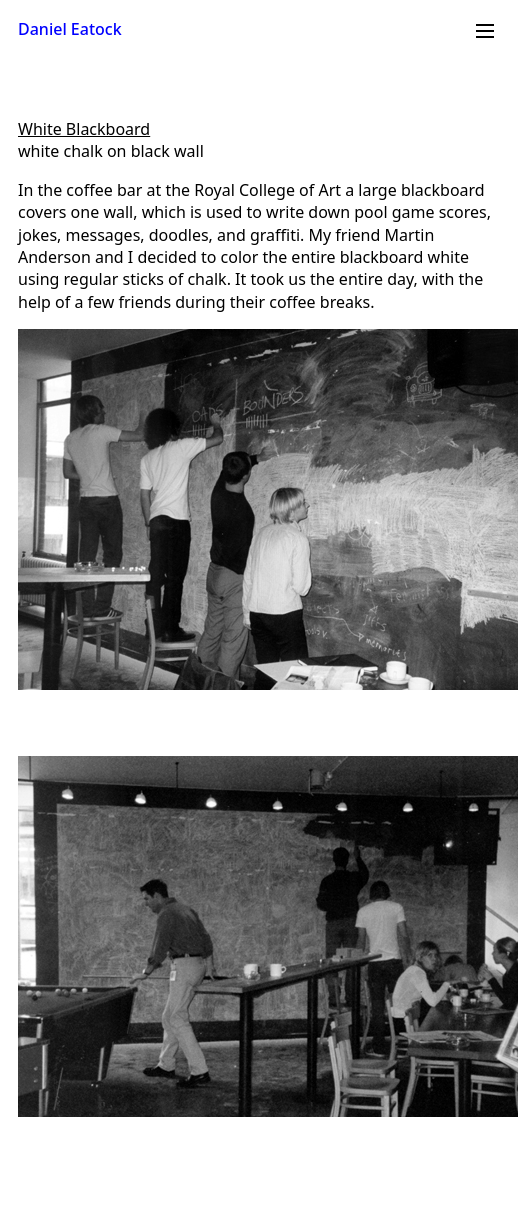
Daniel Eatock (70, 29)
